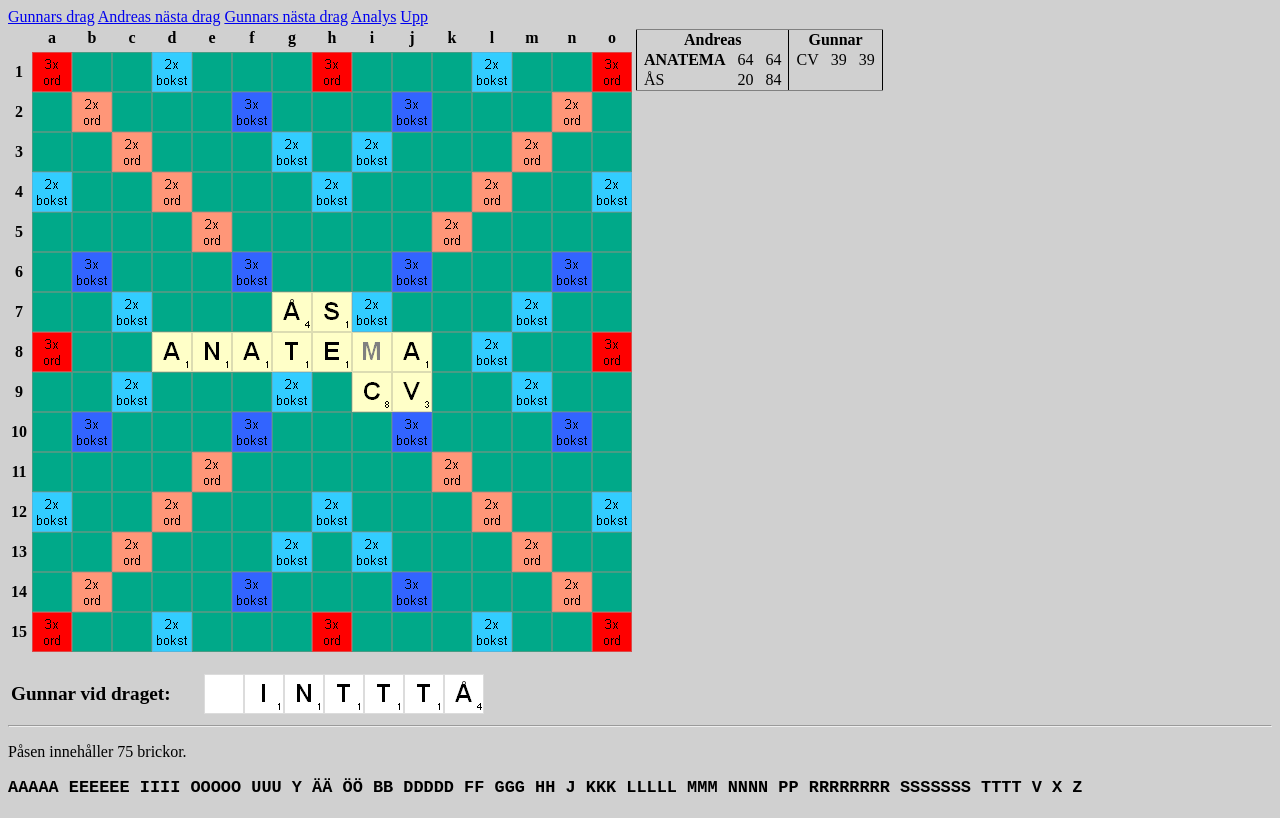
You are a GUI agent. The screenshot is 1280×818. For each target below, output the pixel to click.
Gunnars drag (51, 16)
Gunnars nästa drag (286, 16)
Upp (414, 16)
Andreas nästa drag (159, 16)
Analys (373, 16)
